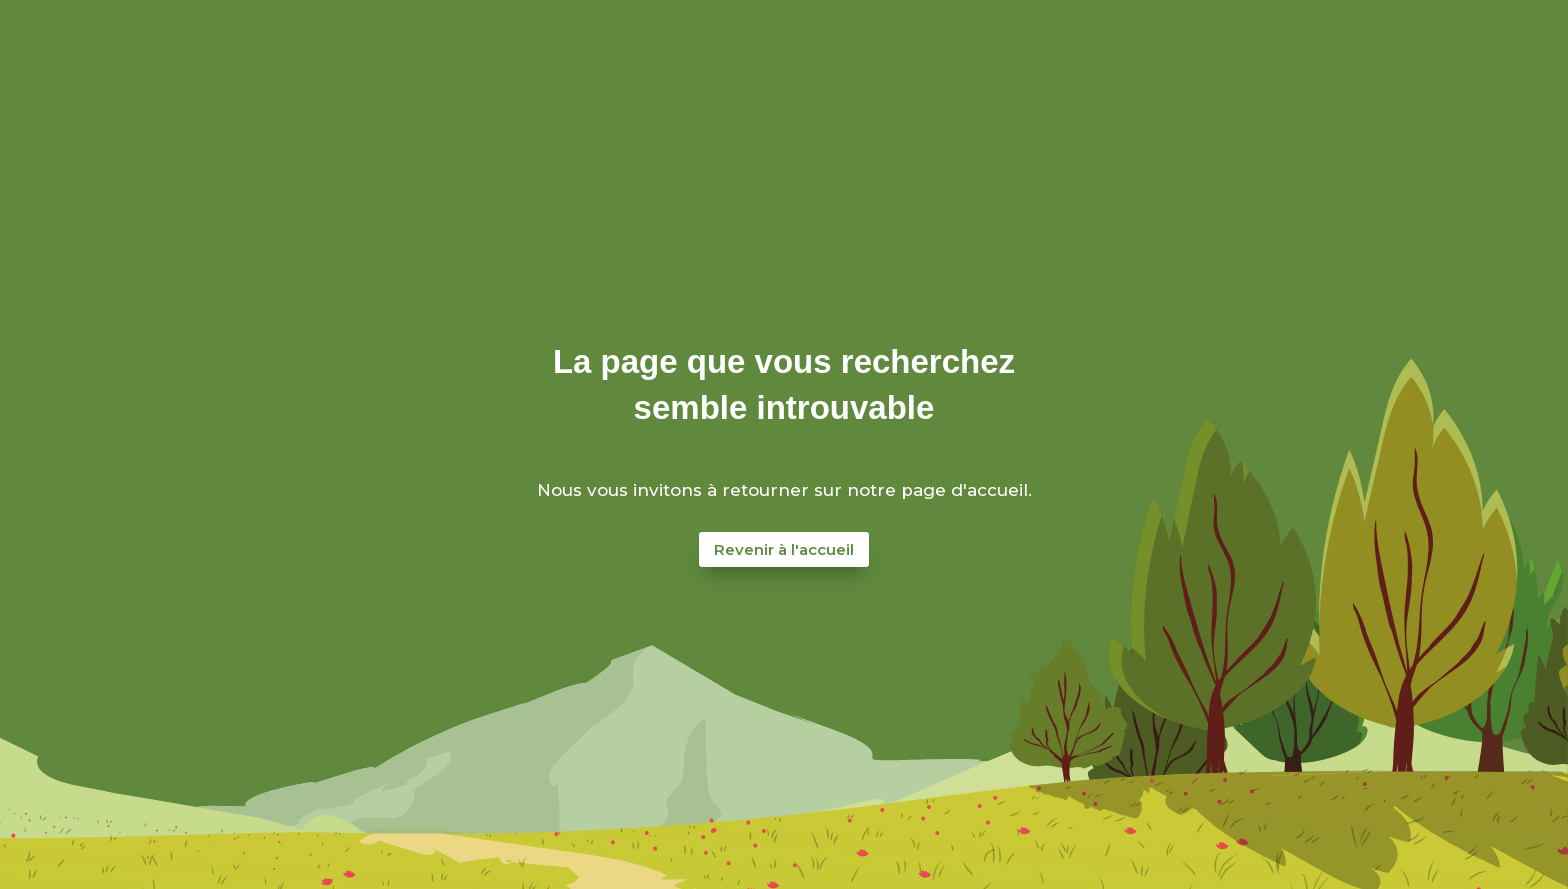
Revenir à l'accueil (784, 549)
